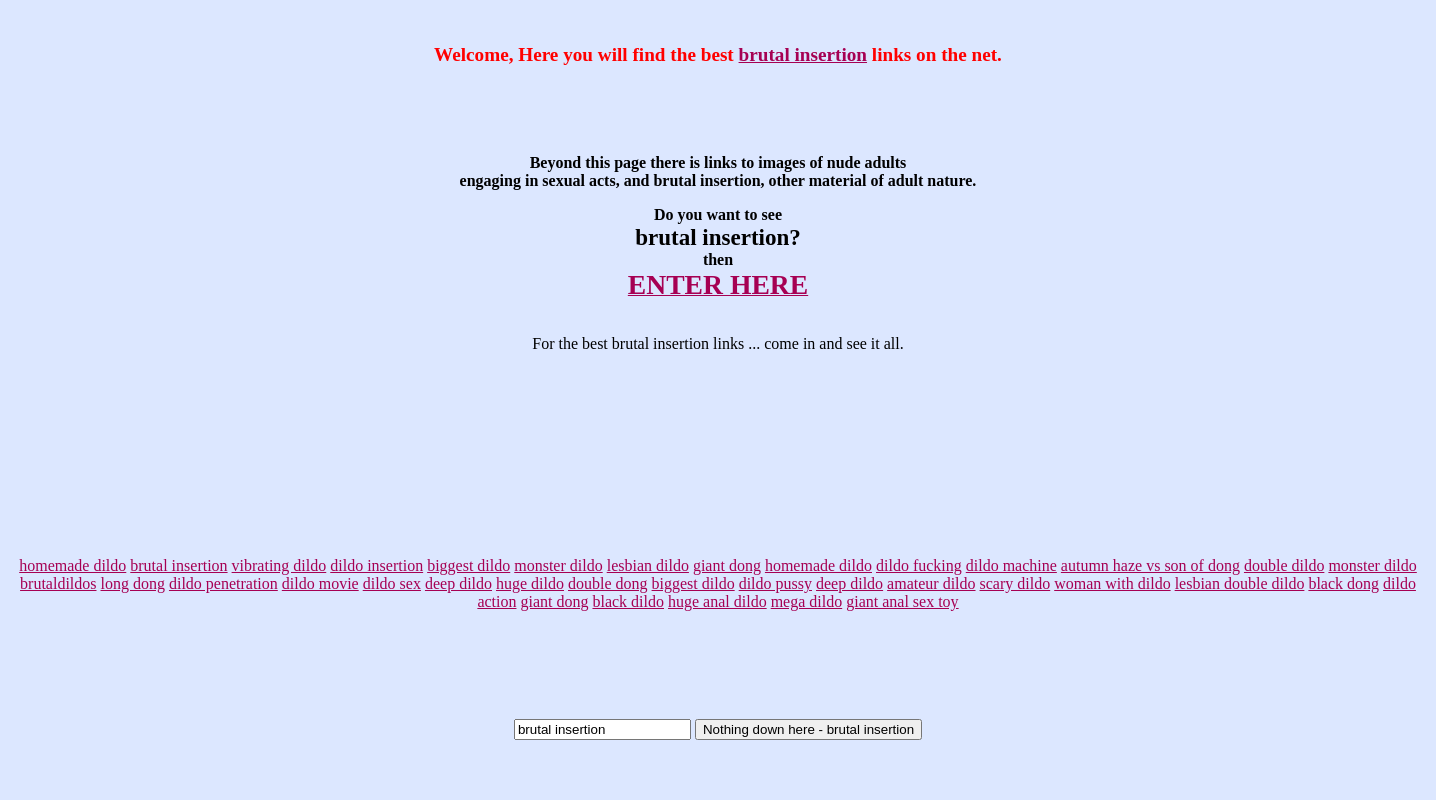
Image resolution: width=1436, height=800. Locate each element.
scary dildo (1015, 583)
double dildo (1284, 565)
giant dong (727, 565)
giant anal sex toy (902, 601)
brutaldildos (58, 583)
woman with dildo (1112, 583)
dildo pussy (775, 583)
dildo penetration (223, 583)
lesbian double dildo (1240, 583)
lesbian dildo (648, 565)
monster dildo (558, 565)
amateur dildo (931, 583)
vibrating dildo (279, 565)
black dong (1343, 583)
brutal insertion (803, 54)
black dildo (628, 601)
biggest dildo (468, 565)
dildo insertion (376, 565)
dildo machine (1011, 565)
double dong (608, 583)
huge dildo (530, 583)
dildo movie (320, 583)
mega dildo (807, 601)
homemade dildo (72, 565)
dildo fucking (919, 565)
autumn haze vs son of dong (1150, 565)
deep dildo (458, 583)
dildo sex (392, 583)
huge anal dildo (717, 601)
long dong (133, 583)
